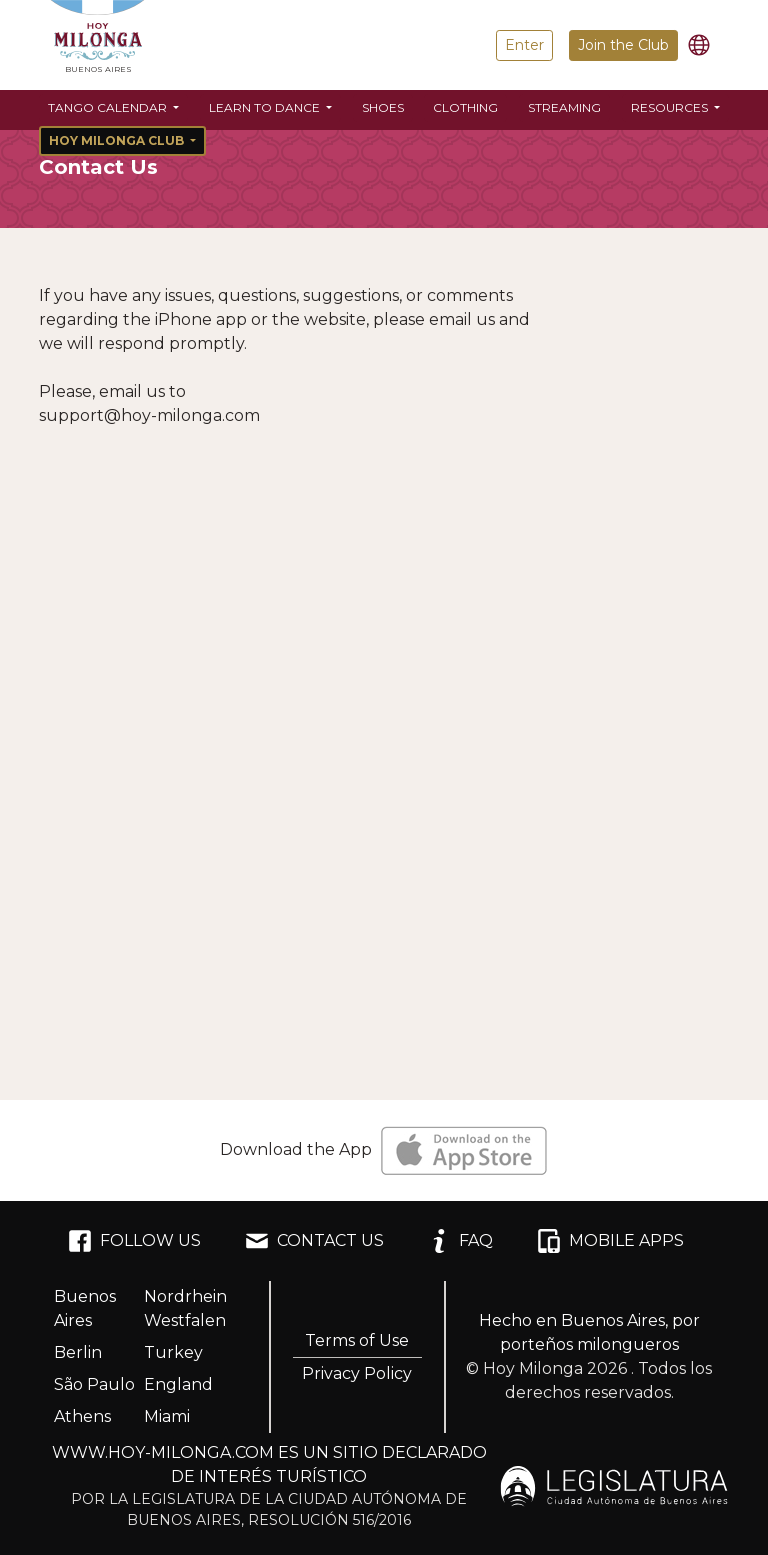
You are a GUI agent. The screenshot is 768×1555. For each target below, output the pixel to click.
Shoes (383, 107)
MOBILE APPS (610, 1241)
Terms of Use (357, 1340)
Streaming (564, 107)
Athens (82, 1416)
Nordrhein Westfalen (185, 1308)
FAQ (460, 1241)
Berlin (78, 1352)
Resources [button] (671, 107)
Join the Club (623, 45)
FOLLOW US (134, 1241)
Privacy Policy (357, 1373)
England (178, 1384)
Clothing (465, 107)
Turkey (173, 1352)
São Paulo (94, 1384)
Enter (524, 45)
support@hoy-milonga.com (149, 415)
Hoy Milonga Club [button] (118, 140)
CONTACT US (314, 1241)
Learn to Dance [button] (266, 107)
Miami (167, 1416)
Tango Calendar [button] (109, 107)
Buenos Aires (85, 1308)
